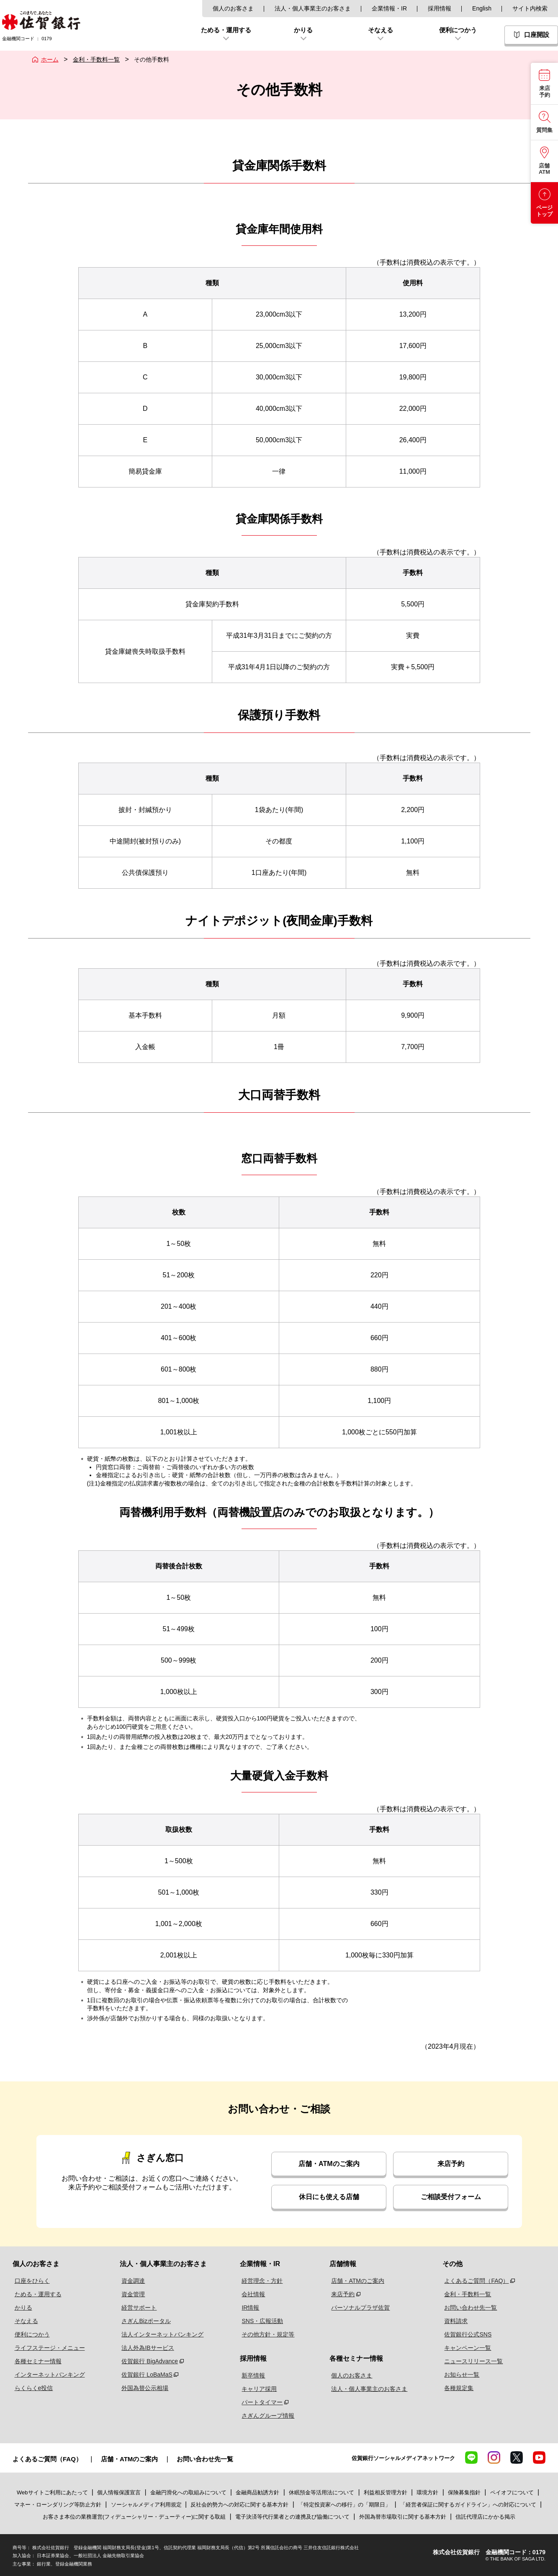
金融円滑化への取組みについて (188, 2492)
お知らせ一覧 (460, 2374)
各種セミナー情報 (36, 2361)
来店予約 (450, 2163)
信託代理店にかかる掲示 (485, 2517)
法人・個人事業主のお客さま (313, 8)
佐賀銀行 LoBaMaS (144, 2374)
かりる (21, 2307)
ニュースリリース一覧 (472, 2361)
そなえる (24, 2321)
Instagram (494, 2457)
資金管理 (130, 2294)
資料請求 (455, 2321)
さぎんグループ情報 (268, 2415)
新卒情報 (253, 2375)
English (481, 8)
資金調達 (130, 2280)
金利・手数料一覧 (96, 59)
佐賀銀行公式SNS (467, 2334)
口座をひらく (30, 2280)
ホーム (50, 59)
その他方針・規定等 (268, 2334)
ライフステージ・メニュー (48, 2347)
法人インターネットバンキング (160, 2334)
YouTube (539, 2457)
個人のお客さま (233, 8)
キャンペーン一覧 (466, 2347)
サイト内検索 (530, 8)
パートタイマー (262, 2402)
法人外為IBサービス (145, 2347)
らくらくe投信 (32, 2388)
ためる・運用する (36, 2294)
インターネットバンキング (48, 2374)
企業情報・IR (389, 8)
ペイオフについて (512, 2492)
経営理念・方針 (262, 2280)
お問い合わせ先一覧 (469, 2307)
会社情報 (253, 2294)
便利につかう (30, 2334)
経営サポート (136, 2307)
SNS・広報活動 (262, 2321)
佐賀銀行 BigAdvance (147, 2361)
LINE (471, 2457)
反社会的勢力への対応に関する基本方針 (239, 2504)
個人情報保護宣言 (119, 2492)
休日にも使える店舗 (329, 2196)
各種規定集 (458, 2388)
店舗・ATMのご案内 (328, 2163)
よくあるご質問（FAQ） (475, 2280)
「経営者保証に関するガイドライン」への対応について (468, 2504)
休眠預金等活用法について (321, 2492)
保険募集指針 (464, 2492)
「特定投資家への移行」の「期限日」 (344, 2504)
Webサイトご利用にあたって (52, 2492)
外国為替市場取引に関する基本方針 (402, 2517)
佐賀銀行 (41, 20)
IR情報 (251, 2307)
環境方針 (427, 2492)
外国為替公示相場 (142, 2388)
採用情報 (439, 8)
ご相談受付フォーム (451, 2196)
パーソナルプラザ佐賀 (360, 2307)
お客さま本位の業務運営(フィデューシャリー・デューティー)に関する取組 (134, 2517)
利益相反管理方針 (385, 2492)
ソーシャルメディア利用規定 (147, 2504)
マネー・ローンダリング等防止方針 (57, 2504)
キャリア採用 (259, 2388)
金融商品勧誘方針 (257, 2492)
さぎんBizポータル (143, 2321)
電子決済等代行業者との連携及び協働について (292, 2517)
